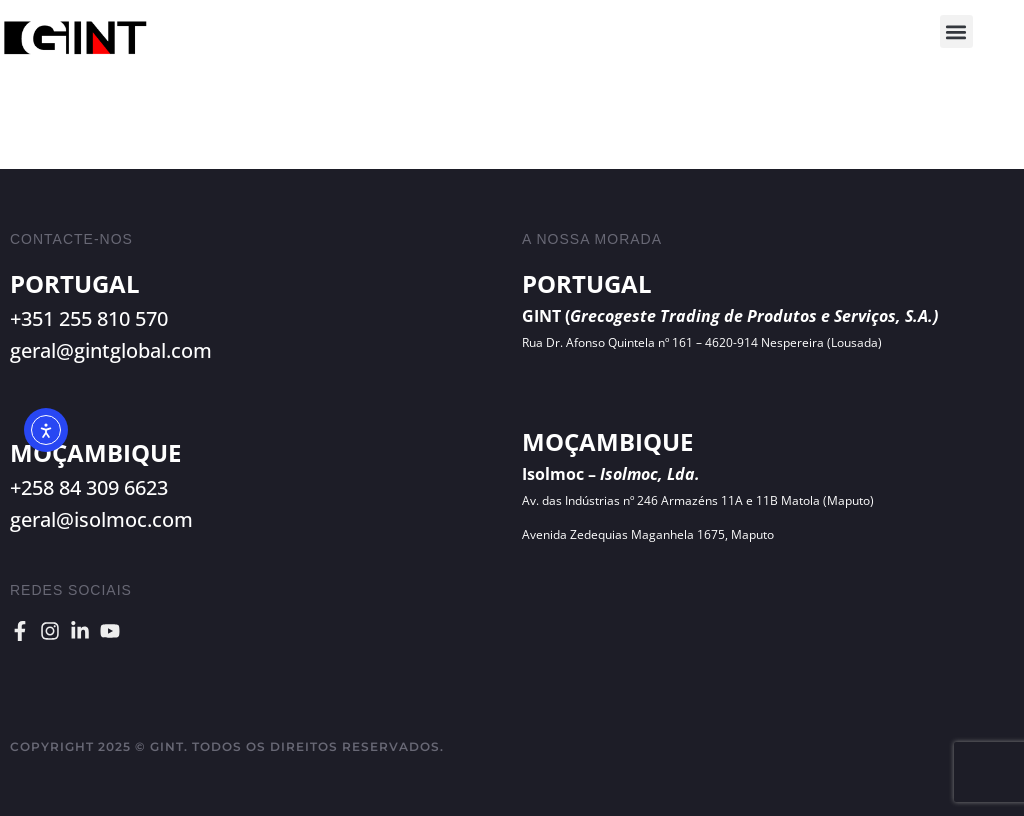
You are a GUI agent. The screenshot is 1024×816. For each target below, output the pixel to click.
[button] (956, 31)
